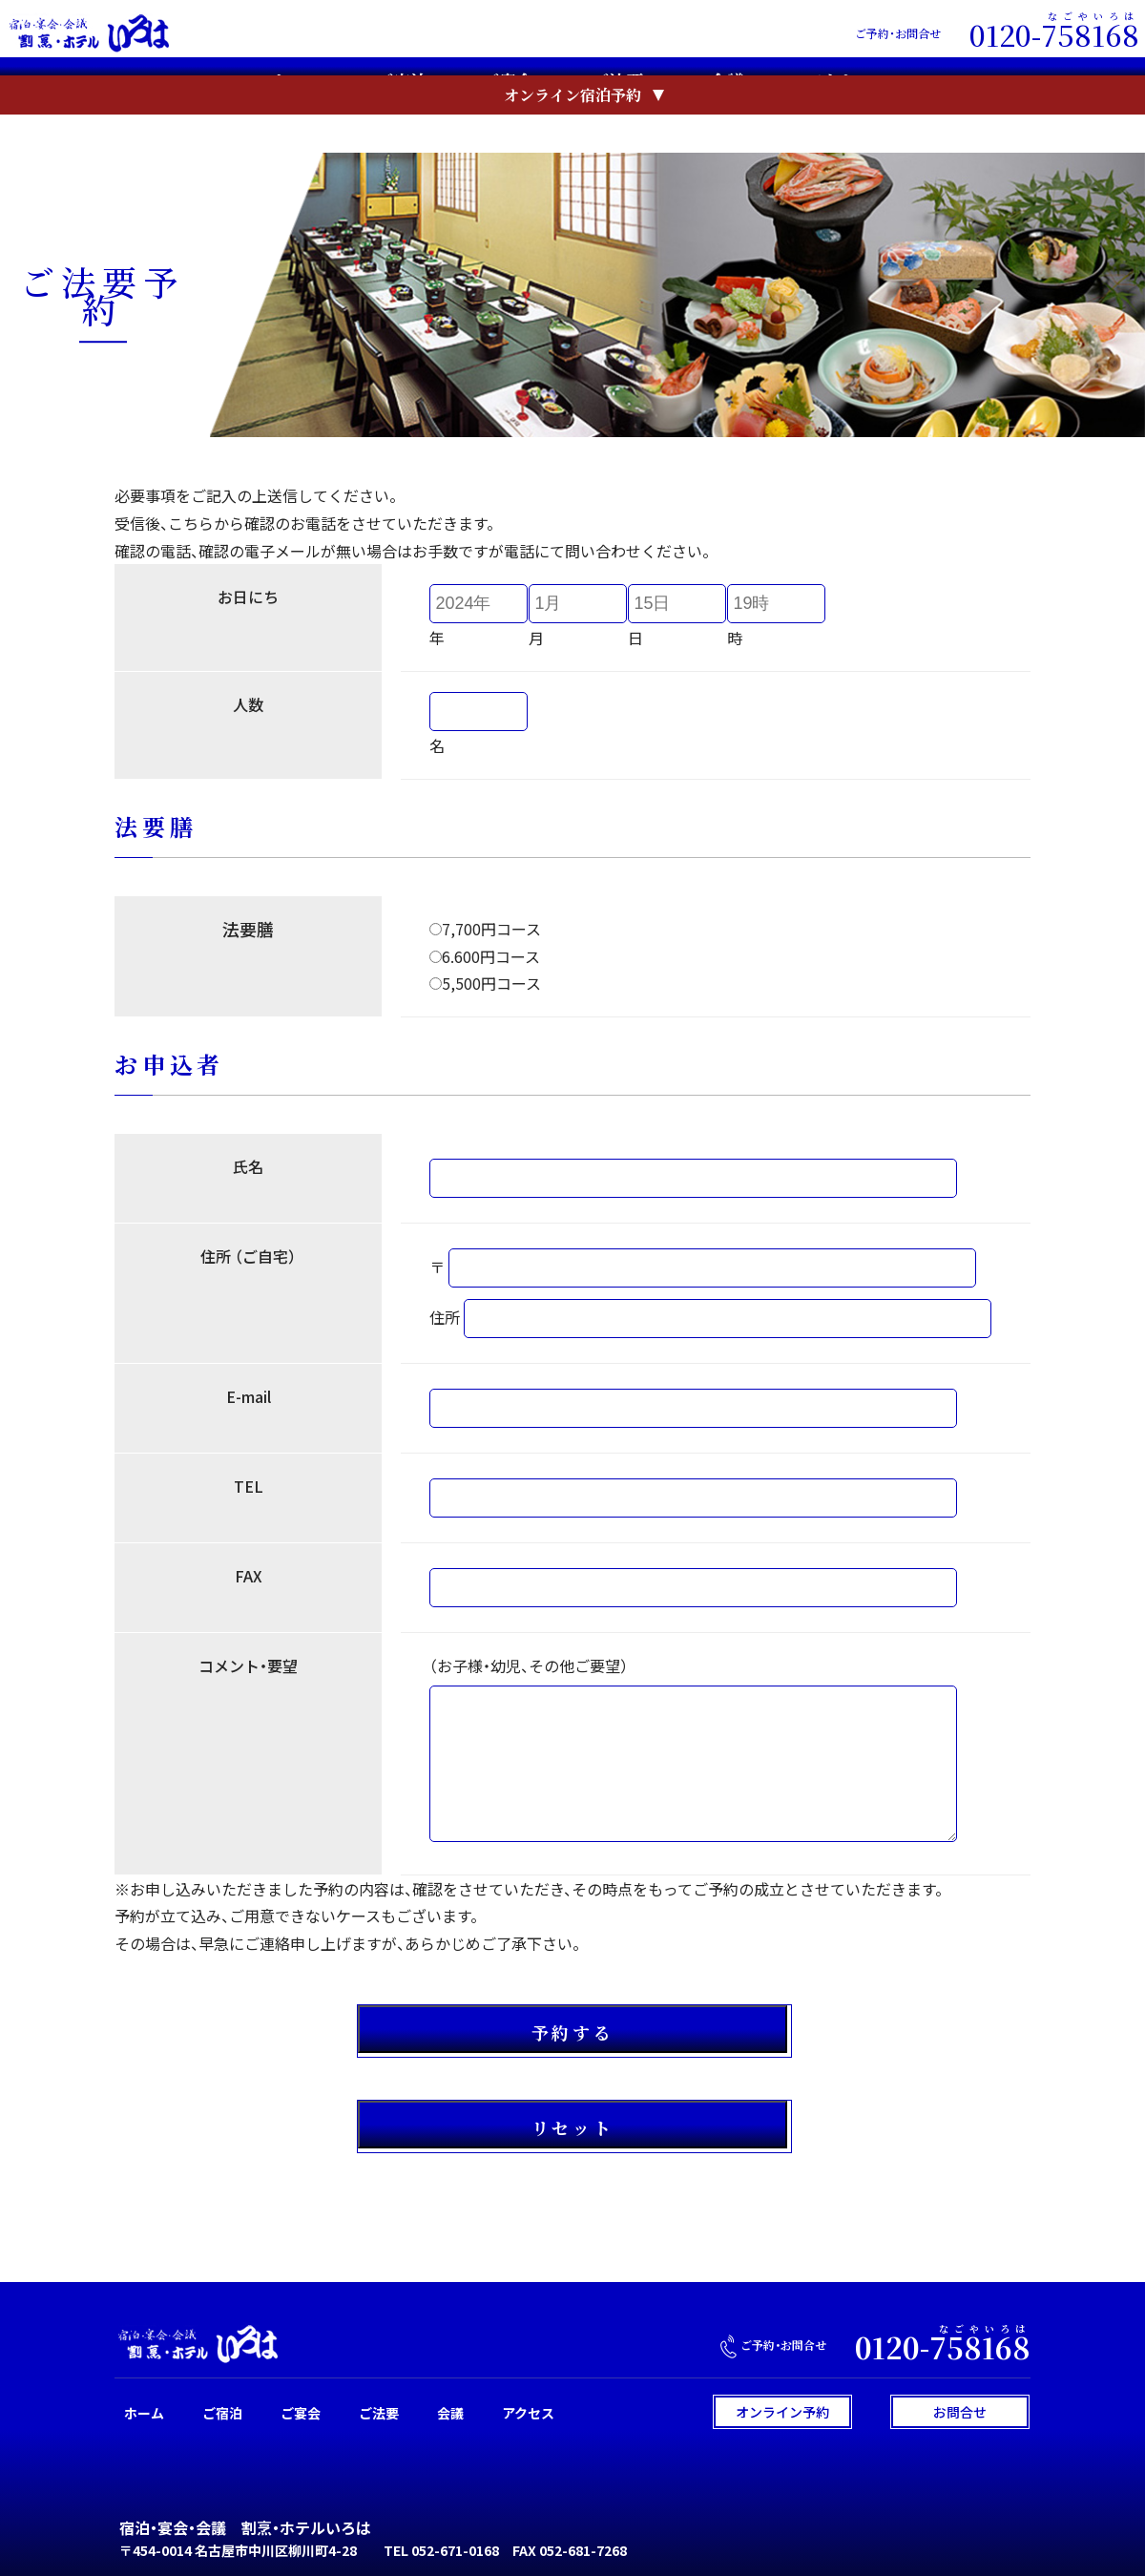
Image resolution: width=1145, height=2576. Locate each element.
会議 (727, 83)
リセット (572, 2127)
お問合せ (960, 2411)
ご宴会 (507, 83)
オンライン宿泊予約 (572, 134)
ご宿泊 (401, 83)
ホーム (297, 83)
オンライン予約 (782, 2411)
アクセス (840, 83)
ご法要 (617, 83)
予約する (572, 2032)
